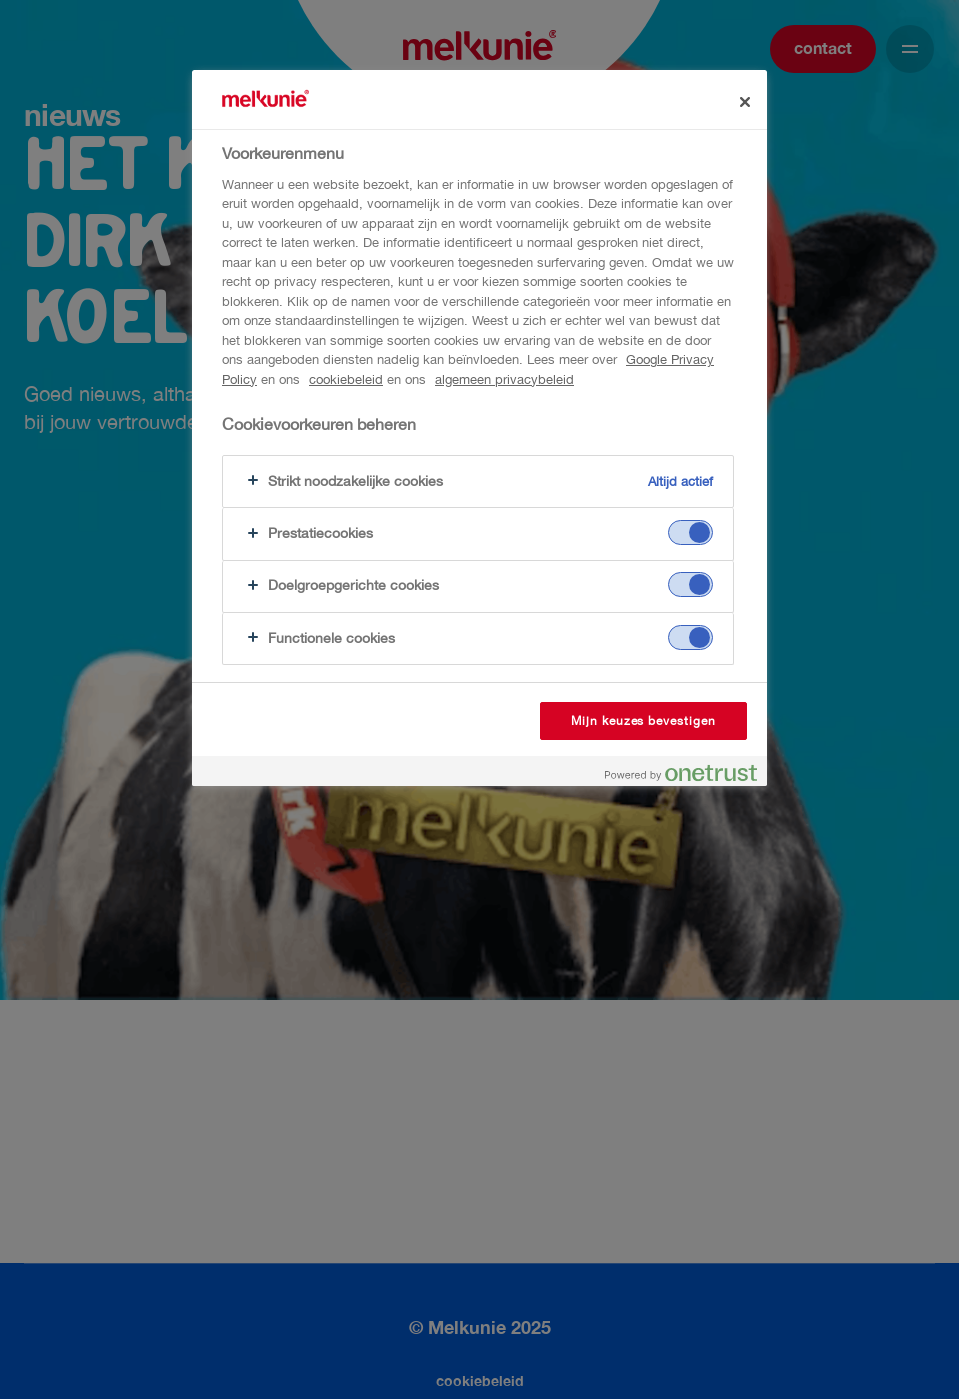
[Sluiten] (745, 102)
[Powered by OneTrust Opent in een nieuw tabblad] (681, 773)
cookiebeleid (346, 379)
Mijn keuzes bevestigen (643, 721)
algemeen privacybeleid (504, 379)
